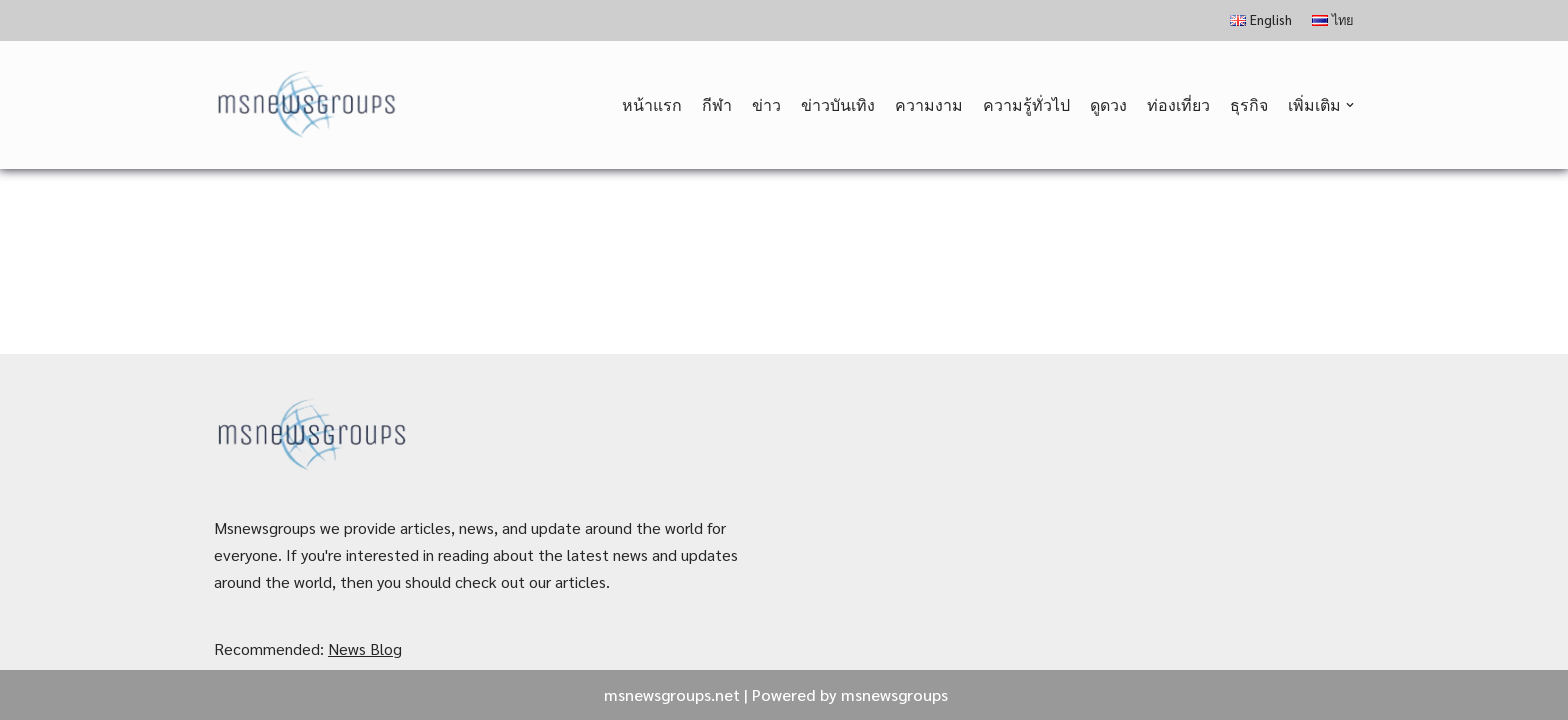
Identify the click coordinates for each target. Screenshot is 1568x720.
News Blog (365, 648)
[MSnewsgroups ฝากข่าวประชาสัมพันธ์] (308, 105)
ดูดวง (1108, 104)
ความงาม (929, 104)
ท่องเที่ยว (1178, 104)
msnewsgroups (894, 694)
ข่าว (766, 104)
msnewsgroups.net (672, 694)
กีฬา (717, 104)
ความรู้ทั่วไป (1026, 104)
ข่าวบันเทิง (838, 104)
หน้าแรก (652, 104)
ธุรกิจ (1249, 104)
